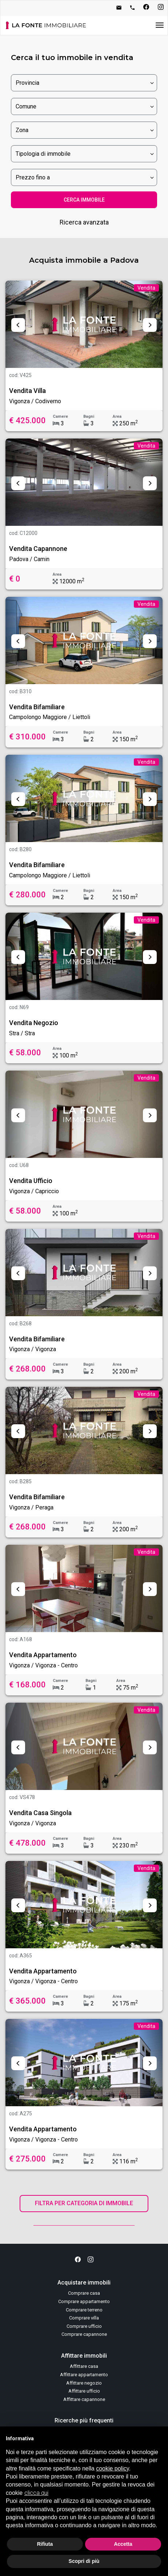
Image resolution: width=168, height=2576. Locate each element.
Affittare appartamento (84, 2374)
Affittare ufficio (84, 2391)
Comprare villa (84, 2318)
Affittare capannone (84, 2399)
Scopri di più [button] (84, 2561)
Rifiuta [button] (45, 2544)
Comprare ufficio (84, 2326)
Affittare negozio (84, 2383)
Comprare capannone (84, 2334)
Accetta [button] (123, 2544)
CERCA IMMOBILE (84, 200)
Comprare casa (84, 2293)
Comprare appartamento (84, 2301)
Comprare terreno (84, 2310)
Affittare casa (84, 2366)
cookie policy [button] (112, 2468)
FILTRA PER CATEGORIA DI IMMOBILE (84, 2203)
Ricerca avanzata (84, 222)
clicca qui (36, 2492)
